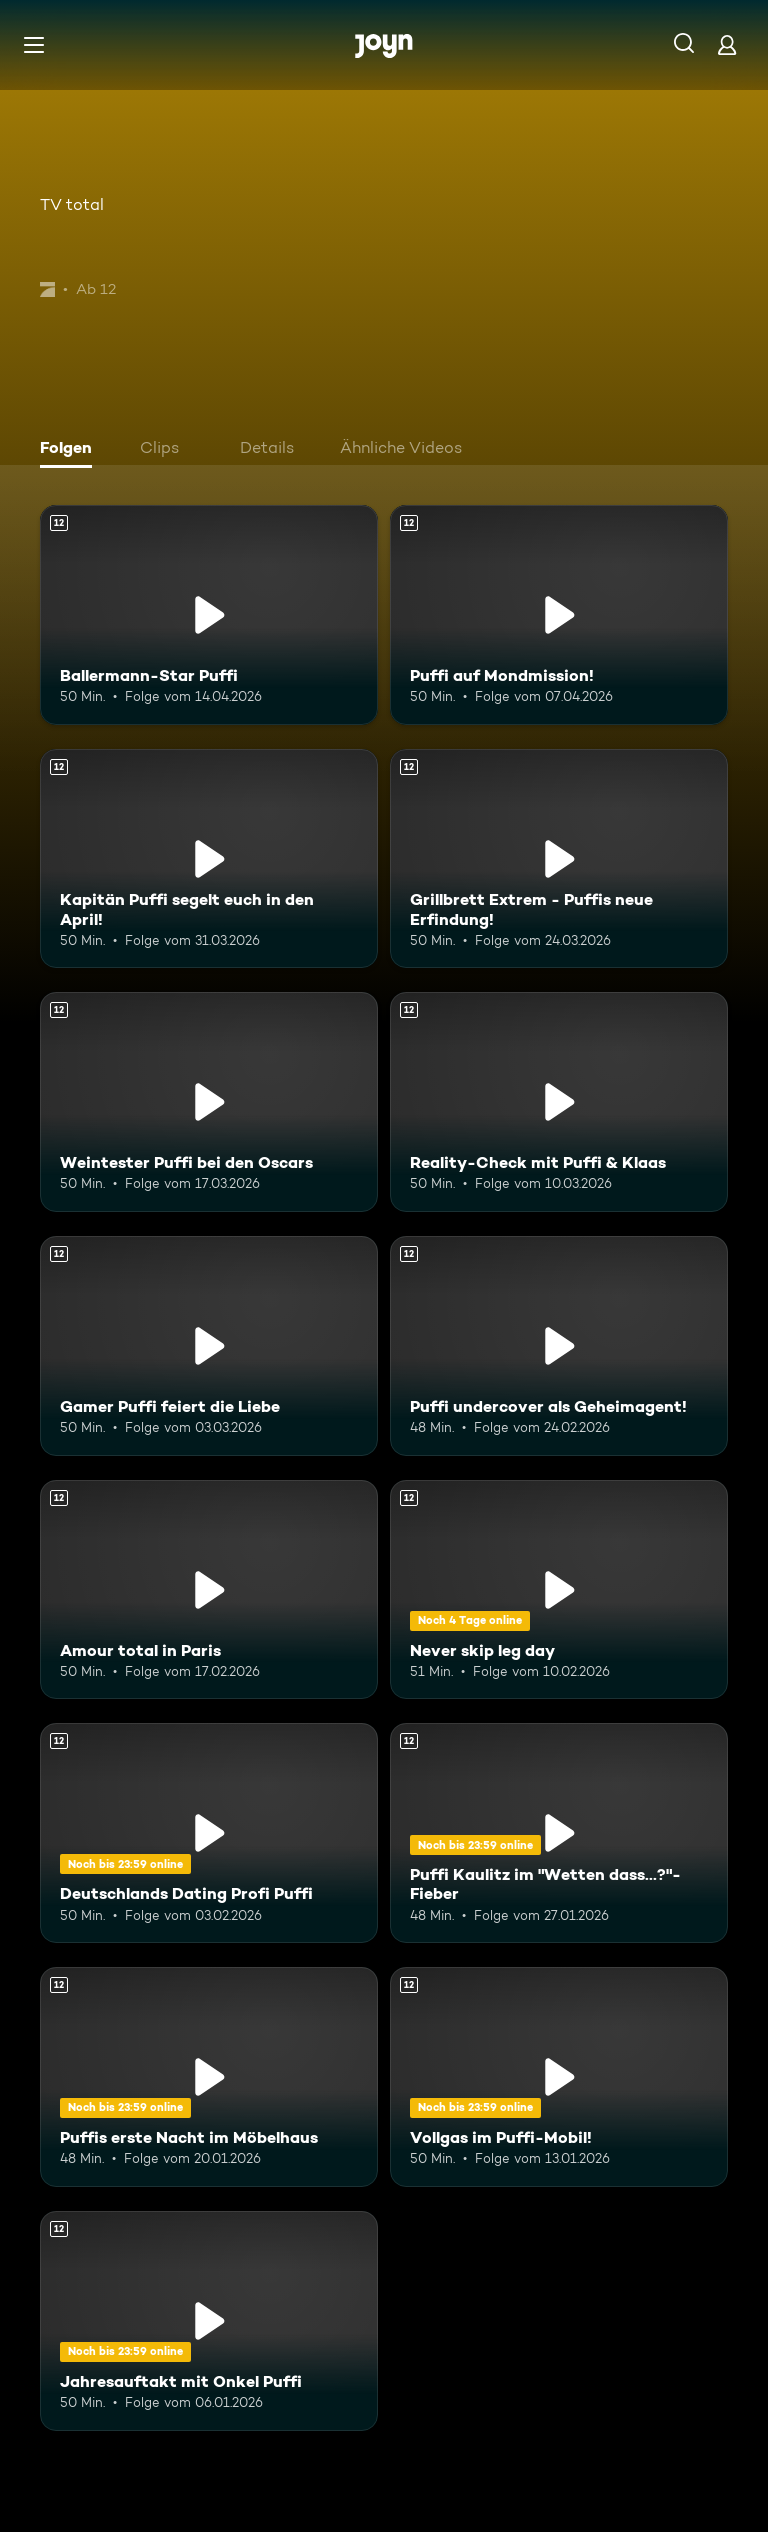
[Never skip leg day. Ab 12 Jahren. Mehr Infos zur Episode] (559, 1590)
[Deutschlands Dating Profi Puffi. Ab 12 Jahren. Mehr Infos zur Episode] (209, 1833)
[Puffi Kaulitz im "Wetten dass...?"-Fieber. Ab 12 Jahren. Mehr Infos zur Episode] (559, 1833)
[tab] (71, 450)
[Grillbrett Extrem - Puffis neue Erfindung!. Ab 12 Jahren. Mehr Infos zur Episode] (559, 859)
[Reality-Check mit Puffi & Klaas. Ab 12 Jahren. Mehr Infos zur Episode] (559, 1102)
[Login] (727, 44)
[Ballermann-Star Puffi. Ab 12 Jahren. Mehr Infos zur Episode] (209, 615)
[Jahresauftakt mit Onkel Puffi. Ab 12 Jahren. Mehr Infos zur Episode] (209, 2321)
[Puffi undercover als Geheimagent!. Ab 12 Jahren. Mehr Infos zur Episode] (559, 1346)
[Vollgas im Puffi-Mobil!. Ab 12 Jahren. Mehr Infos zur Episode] (559, 2077)
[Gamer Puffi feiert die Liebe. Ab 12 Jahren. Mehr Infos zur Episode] (209, 1346)
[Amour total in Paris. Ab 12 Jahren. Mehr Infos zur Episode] (209, 1590)
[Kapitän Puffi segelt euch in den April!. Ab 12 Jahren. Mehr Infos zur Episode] (209, 859)
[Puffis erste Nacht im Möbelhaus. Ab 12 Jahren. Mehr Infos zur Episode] (209, 2077)
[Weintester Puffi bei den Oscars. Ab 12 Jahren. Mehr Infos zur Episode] (209, 1102)
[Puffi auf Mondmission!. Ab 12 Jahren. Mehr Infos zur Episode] (559, 615)
